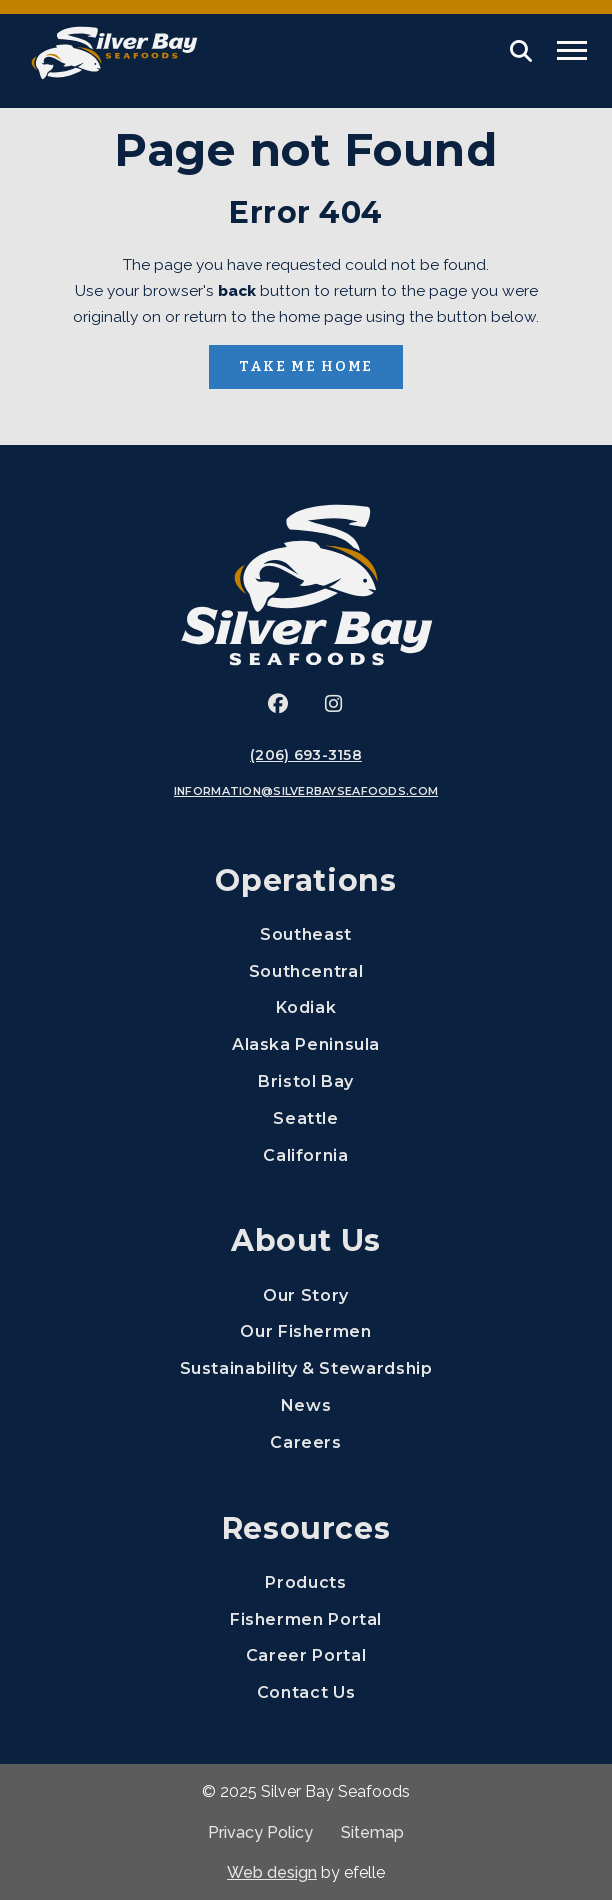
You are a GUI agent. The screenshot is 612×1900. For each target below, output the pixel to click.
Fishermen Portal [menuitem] (413, 1618)
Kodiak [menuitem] (306, 1007)
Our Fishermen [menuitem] (305, 1331)
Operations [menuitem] (305, 880)
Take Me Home (306, 366)
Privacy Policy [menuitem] (260, 1832)
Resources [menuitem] (306, 1528)
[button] (521, 51)
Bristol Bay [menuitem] (306, 1081)
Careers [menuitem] (433, 1441)
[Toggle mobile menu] (572, 50)
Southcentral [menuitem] (306, 971)
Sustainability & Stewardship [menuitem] (306, 1368)
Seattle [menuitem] (305, 1118)
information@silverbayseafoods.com (306, 791)
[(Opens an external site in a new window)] (278, 704)
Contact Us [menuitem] (306, 1692)
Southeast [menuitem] (306, 934)
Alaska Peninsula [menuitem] (306, 1044)
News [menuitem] (306, 1405)
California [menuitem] (305, 1155)
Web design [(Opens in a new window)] (272, 1872)
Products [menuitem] (305, 1582)
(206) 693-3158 (306, 755)
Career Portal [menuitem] (421, 1654)
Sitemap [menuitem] (372, 1832)
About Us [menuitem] (306, 1240)
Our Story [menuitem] (306, 1295)
